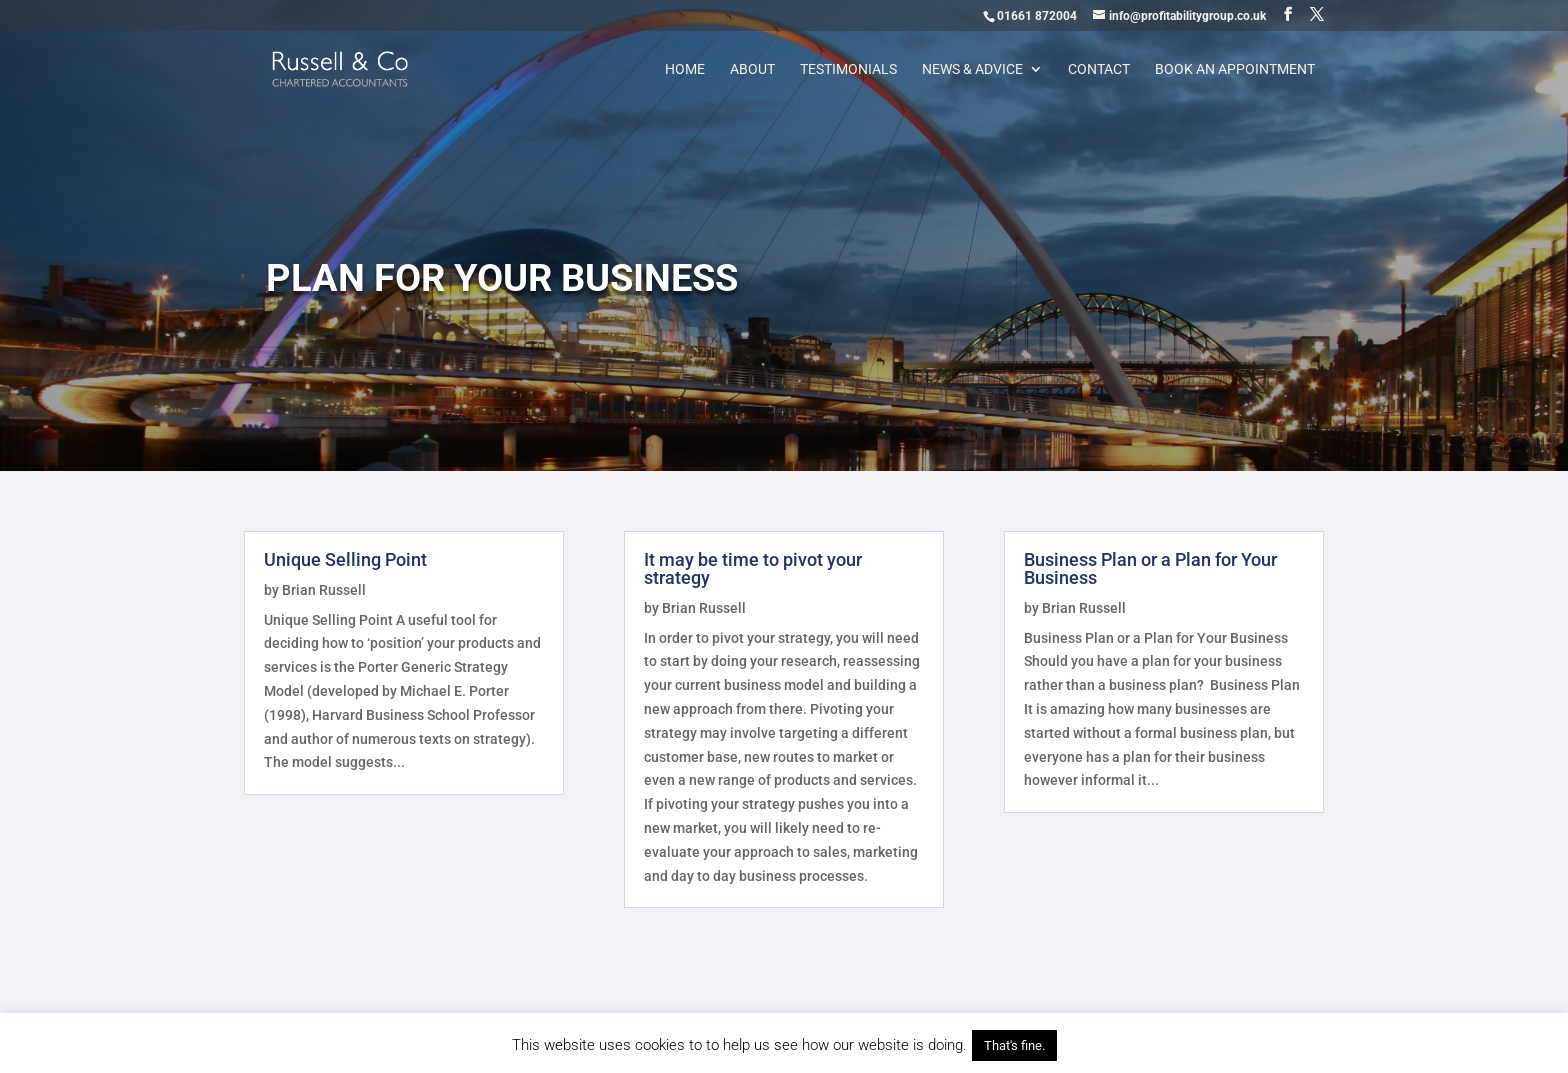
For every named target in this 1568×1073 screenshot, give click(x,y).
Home (685, 69)
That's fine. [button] (1014, 1045)
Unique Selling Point (345, 559)
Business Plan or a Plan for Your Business (1150, 568)
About (752, 69)
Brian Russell (324, 590)
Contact (1099, 69)
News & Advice (972, 69)
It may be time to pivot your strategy (753, 568)
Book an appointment (1235, 69)
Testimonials (848, 69)
